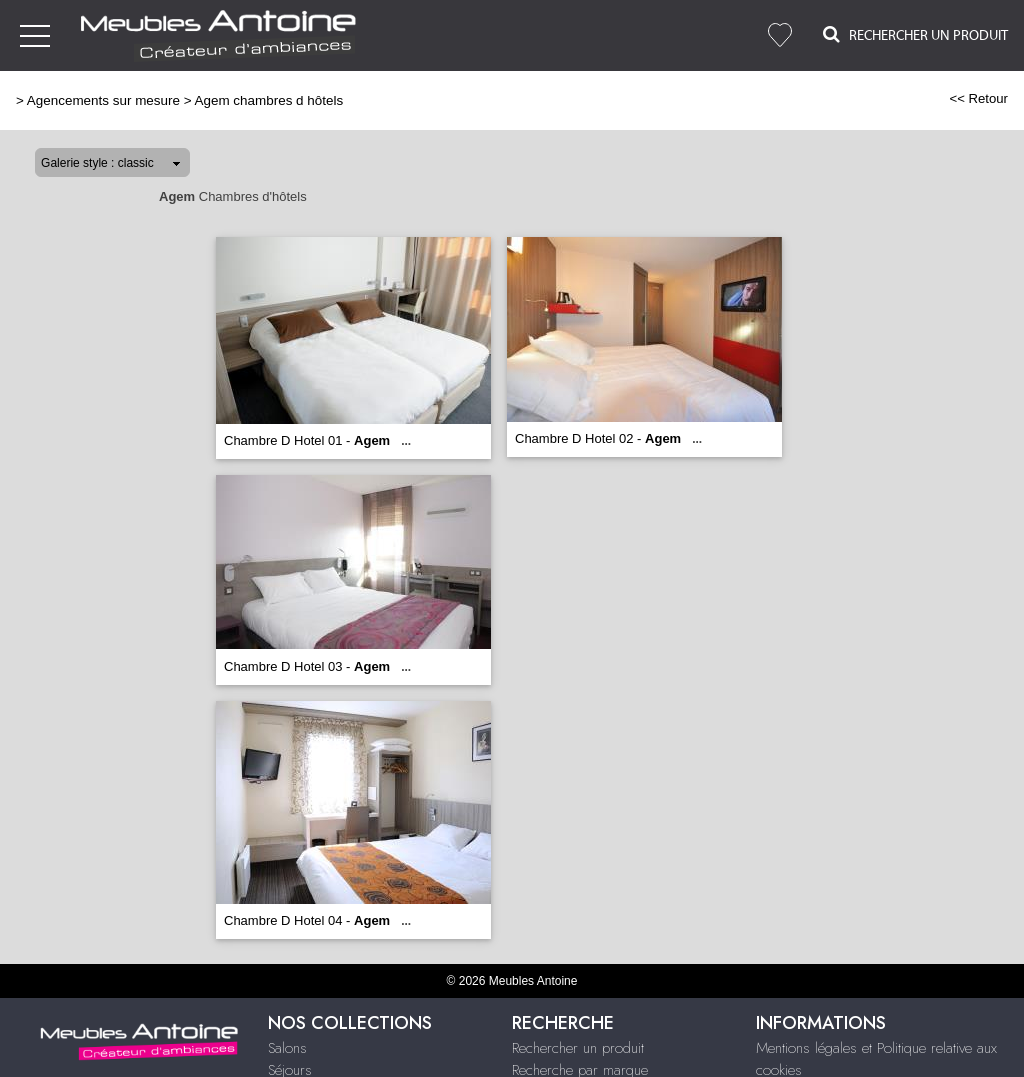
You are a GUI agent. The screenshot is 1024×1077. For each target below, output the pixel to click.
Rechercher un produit (578, 1048)
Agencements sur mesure (103, 100)
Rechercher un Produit (915, 34)
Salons (287, 1048)
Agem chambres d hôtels (269, 100)
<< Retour (978, 98)
